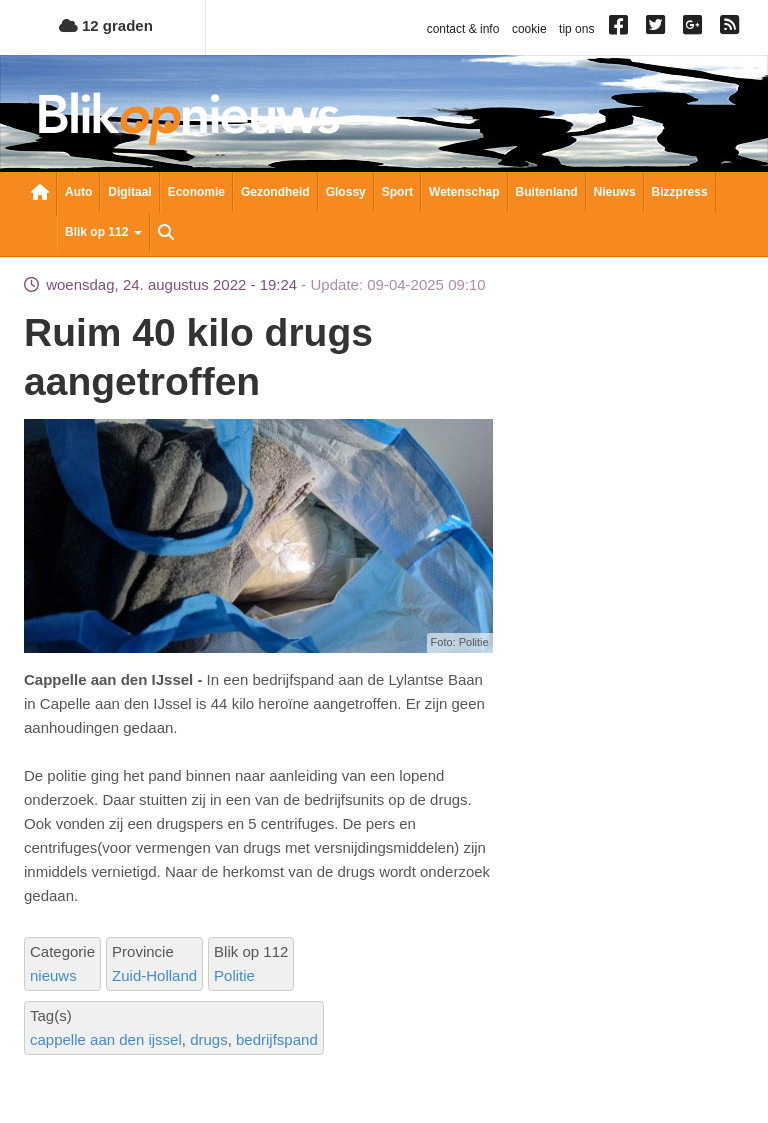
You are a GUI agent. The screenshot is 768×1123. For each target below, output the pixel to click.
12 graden (106, 25)
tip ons (576, 29)
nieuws (53, 975)
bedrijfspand (277, 1039)
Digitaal (129, 192)
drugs (209, 1039)
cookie (529, 29)
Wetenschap (464, 192)
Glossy (346, 192)
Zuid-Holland (154, 975)
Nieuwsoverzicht (40, 194)
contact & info (463, 29)
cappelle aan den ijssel (106, 1039)
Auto (78, 192)
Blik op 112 (103, 232)
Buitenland (547, 192)
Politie (234, 975)
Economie (196, 192)
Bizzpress (680, 192)
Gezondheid (275, 192)
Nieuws (615, 192)
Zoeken (166, 234)
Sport (397, 192)
